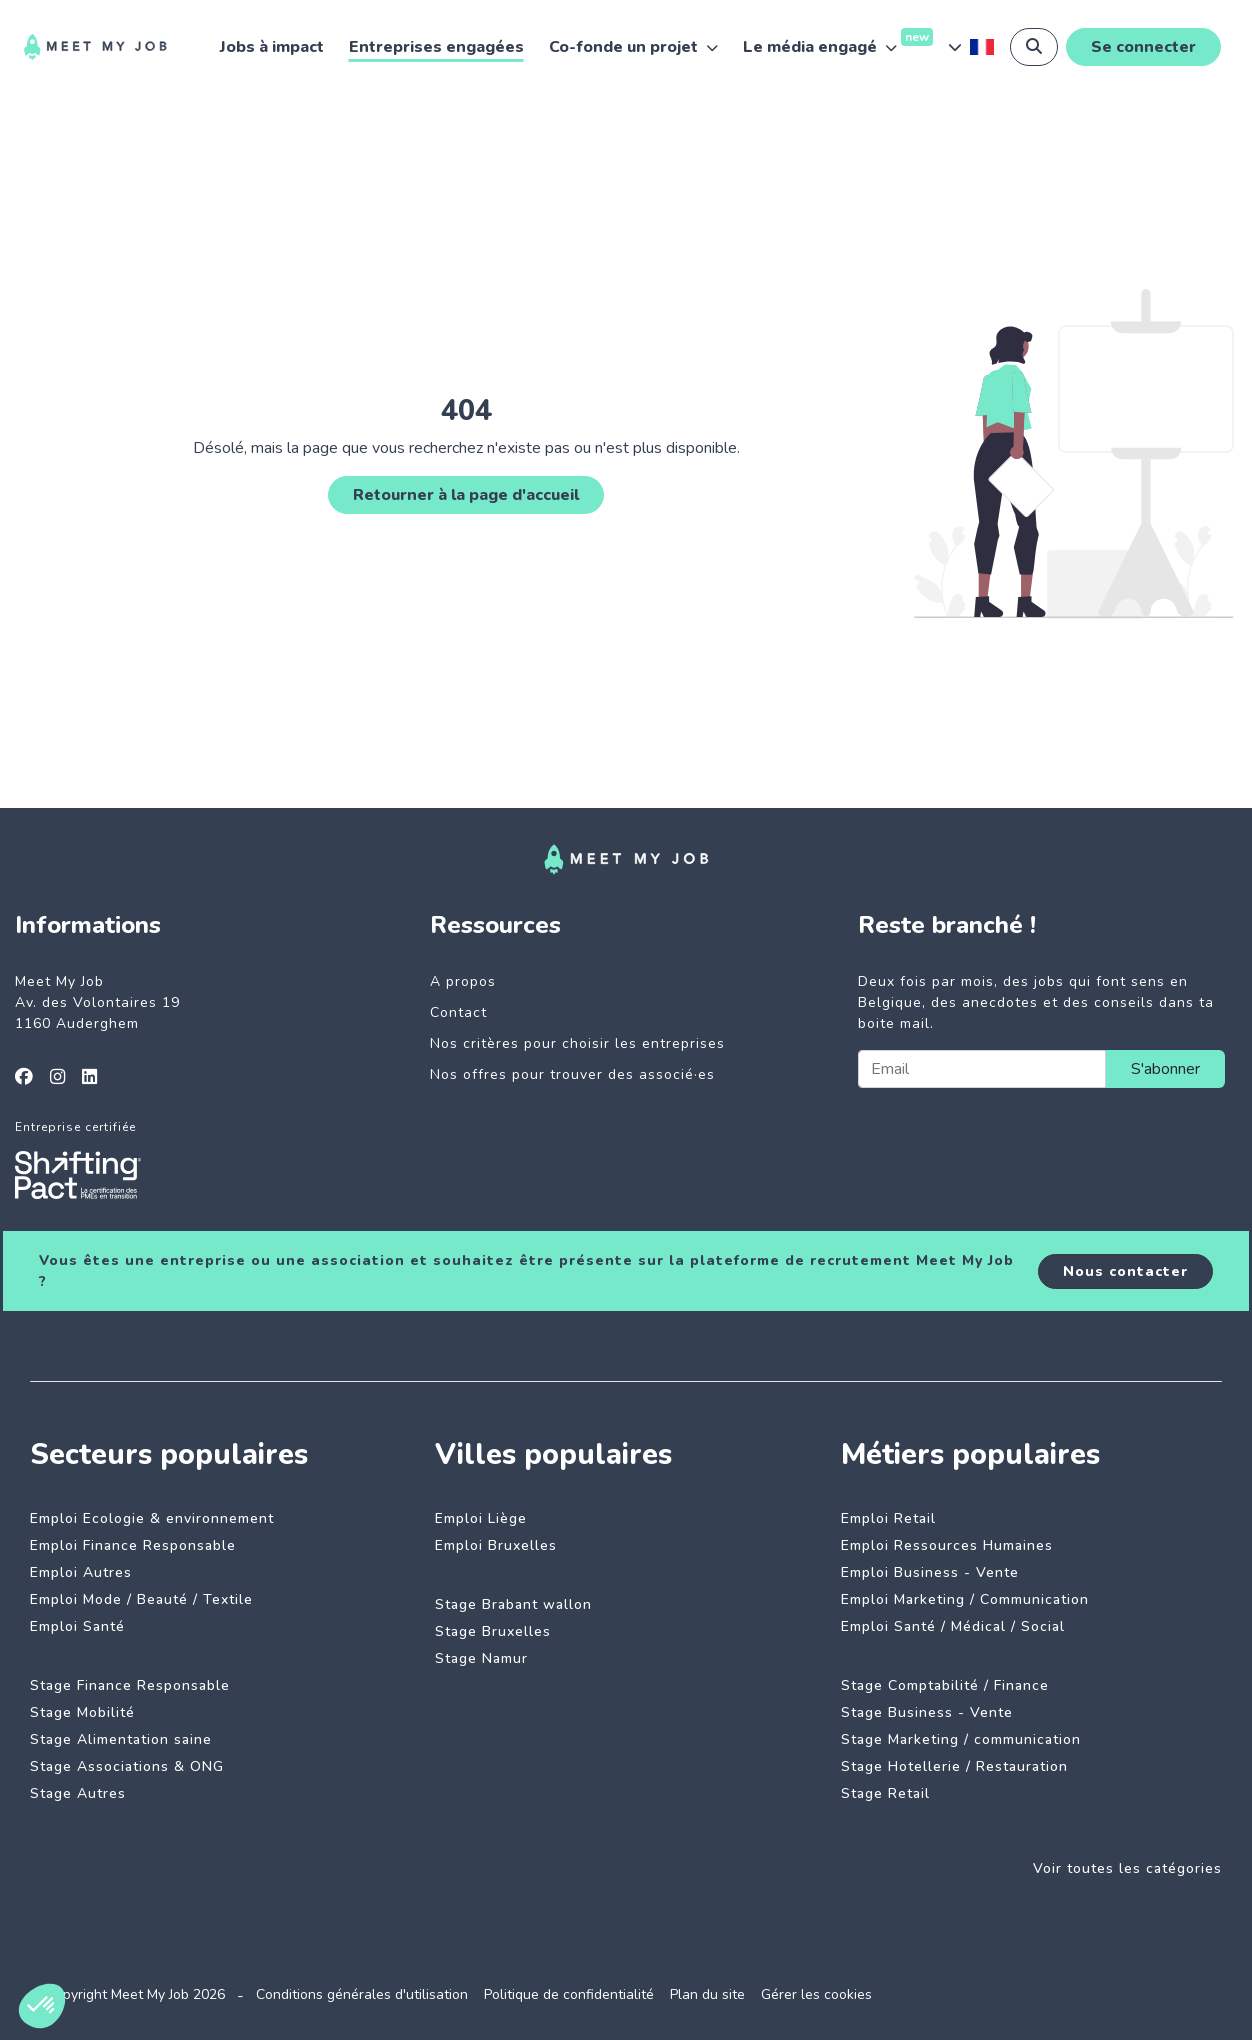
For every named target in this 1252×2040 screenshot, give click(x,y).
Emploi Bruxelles (496, 1545)
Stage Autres (78, 1793)
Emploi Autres (81, 1572)
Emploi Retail (888, 1518)
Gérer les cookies (816, 1994)
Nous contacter (1125, 1271)
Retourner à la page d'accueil (466, 495)
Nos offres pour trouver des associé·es (572, 1074)
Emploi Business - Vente (930, 1572)
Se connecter (1143, 47)
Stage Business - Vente (927, 1712)
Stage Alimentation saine (121, 1739)
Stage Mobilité (82, 1712)
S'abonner (1165, 1069)
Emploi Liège (481, 1518)
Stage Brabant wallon (513, 1604)
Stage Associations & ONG (127, 1766)
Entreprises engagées (436, 47)
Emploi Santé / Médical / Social (953, 1626)
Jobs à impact (272, 47)
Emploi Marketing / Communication (965, 1599)
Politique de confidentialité (569, 1994)
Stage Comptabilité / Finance (945, 1685)
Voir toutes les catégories (1127, 1868)
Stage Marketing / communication (961, 1739)
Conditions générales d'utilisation (362, 1994)
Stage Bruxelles (493, 1631)
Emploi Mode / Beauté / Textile (141, 1599)
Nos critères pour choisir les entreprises (577, 1043)
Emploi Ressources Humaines (947, 1545)
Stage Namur (481, 1658)
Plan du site (707, 1994)
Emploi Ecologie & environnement (152, 1518)
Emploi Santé (77, 1626)
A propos (463, 981)
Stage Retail (885, 1793)
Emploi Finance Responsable (133, 1545)
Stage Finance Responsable (130, 1685)
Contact (458, 1012)
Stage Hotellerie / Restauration (954, 1766)
